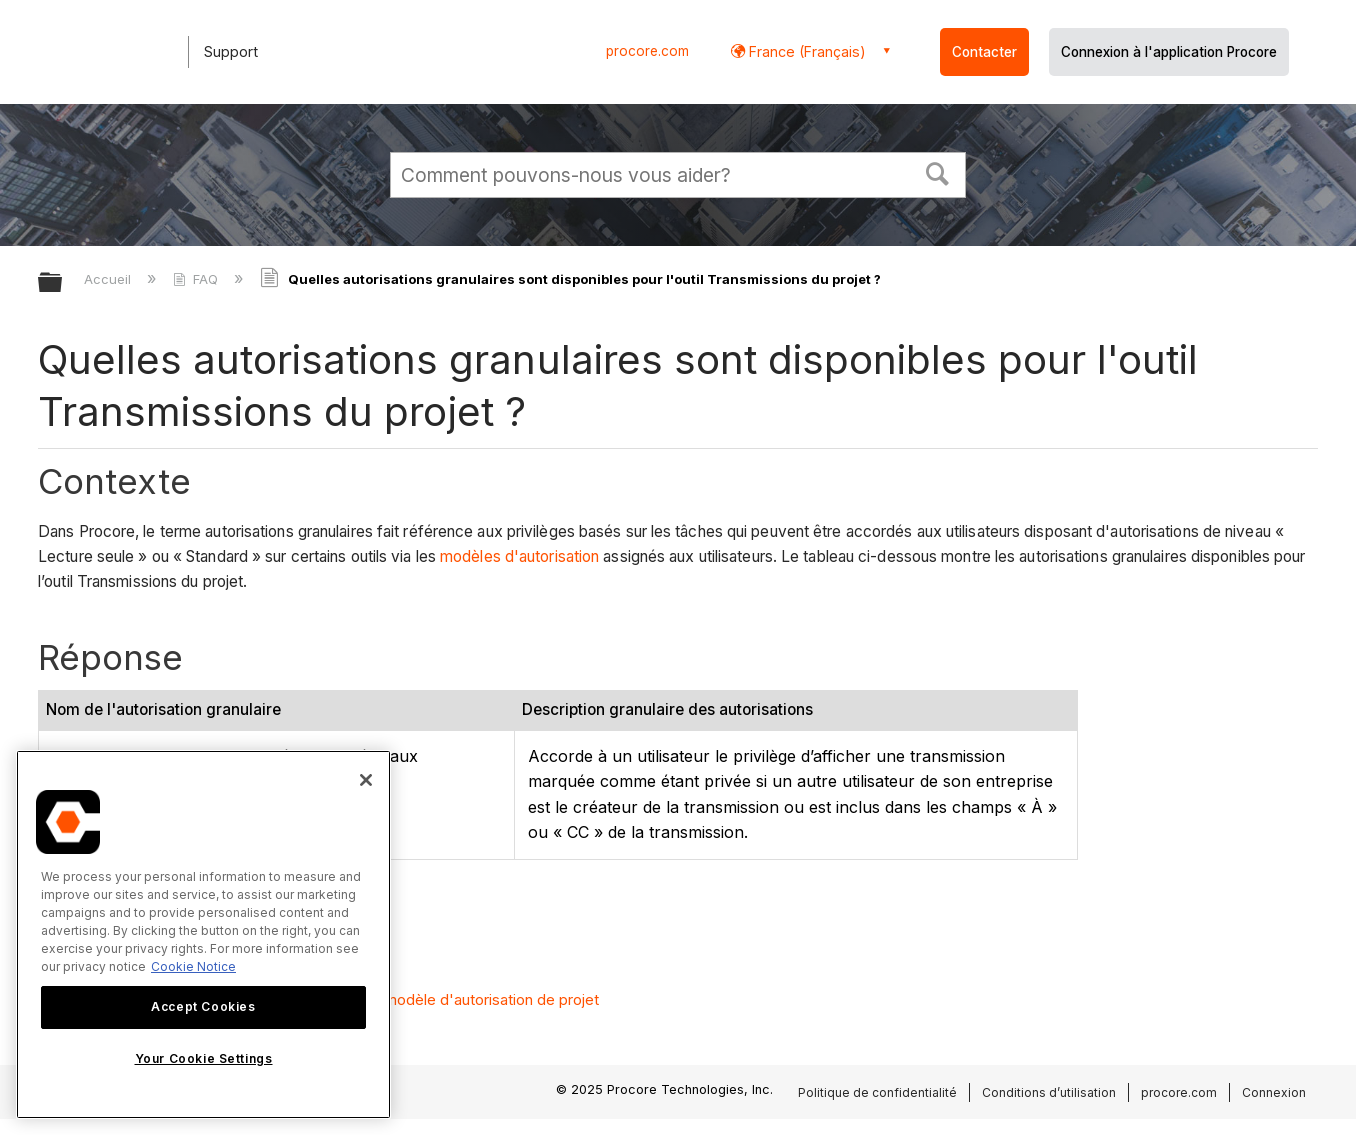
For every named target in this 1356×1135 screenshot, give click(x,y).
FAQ (197, 279)
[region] (203, 934)
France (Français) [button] (805, 51)
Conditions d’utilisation (1049, 1092)
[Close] (366, 780)
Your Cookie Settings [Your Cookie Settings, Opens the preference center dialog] (204, 1058)
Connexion (1274, 1092)
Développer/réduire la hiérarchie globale (63, 283)
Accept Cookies (203, 1006)
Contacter (984, 52)
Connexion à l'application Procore (1169, 52)
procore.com (647, 51)
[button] (938, 172)
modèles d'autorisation (519, 556)
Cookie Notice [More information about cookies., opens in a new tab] (193, 966)
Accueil (109, 279)
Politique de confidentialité (877, 1092)
